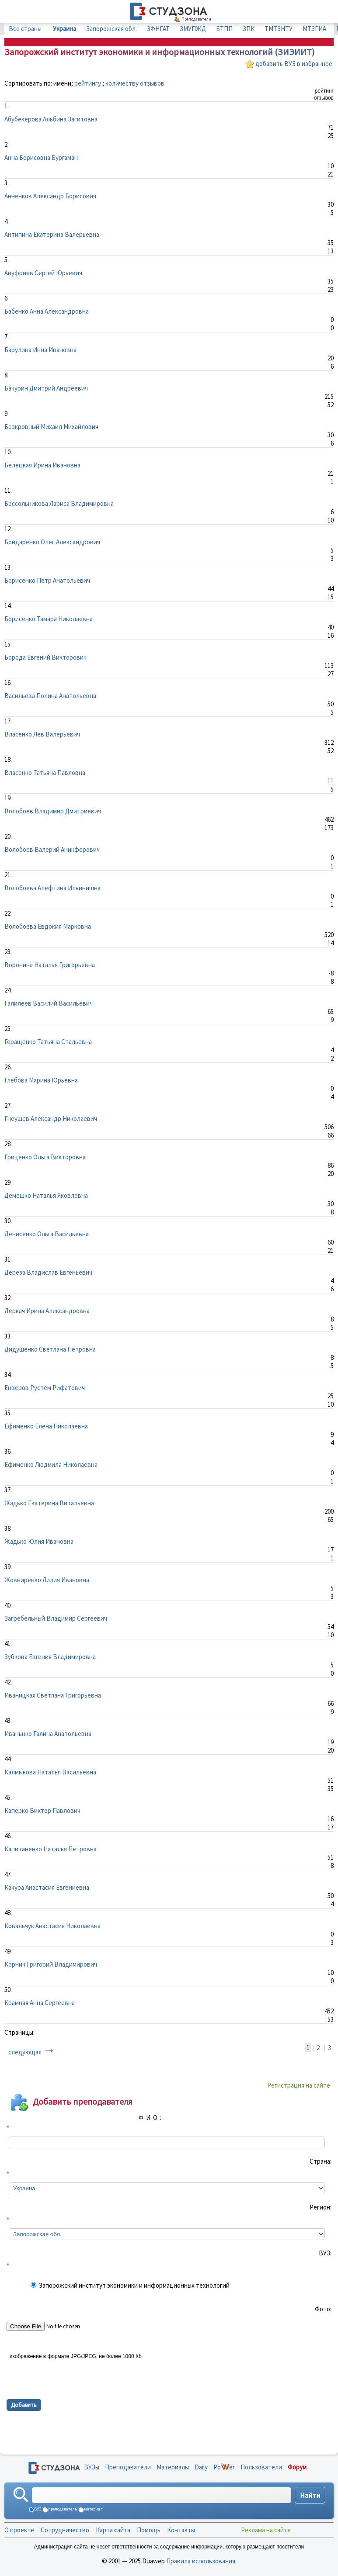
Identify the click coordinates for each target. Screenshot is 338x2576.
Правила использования (200, 2561)
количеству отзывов (134, 83)
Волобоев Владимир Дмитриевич (52, 811)
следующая (25, 2052)
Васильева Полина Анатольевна (50, 696)
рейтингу (87, 83)
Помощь (148, 2530)
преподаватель (62, 2509)
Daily (201, 2467)
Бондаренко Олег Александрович (52, 542)
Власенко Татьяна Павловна (44, 772)
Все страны (25, 28)
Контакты (181, 2530)
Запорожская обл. (111, 28)
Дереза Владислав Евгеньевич (48, 1272)
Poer (224, 2467)
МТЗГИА (314, 28)
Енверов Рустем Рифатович (44, 1387)
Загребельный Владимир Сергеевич (55, 1618)
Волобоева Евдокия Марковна (47, 926)
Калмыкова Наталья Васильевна (50, 1772)
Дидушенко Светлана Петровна (50, 1349)
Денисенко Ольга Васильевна (46, 1234)
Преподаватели (128, 2467)
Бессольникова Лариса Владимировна (59, 503)
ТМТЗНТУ (279, 28)
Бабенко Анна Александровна (46, 311)
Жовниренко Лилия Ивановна (46, 1580)
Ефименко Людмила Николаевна (51, 1464)
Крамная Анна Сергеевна (39, 2003)
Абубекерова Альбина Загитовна (51, 119)
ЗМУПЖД (193, 28)
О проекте (19, 2530)
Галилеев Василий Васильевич (48, 1003)
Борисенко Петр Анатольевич (47, 580)
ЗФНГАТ (158, 28)
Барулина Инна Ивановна (40, 350)
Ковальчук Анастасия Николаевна (52, 1926)
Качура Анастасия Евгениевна (46, 1887)
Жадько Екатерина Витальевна (49, 1503)
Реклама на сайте (266, 2530)
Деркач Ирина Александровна (47, 1311)
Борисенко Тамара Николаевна (48, 619)
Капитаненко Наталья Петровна (50, 1849)
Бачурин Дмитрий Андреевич (46, 388)
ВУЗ (37, 2509)
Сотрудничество (65, 2530)
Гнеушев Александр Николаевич (50, 1118)
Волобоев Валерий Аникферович (52, 849)
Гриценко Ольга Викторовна (45, 1157)
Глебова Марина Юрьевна (41, 1080)
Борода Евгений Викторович (45, 657)
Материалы (173, 2467)
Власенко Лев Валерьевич (42, 734)
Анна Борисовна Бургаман (41, 157)
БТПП (224, 28)
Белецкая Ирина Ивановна (42, 465)
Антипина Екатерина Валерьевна (51, 234)
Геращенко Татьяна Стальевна (48, 1041)
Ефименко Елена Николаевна (46, 1426)
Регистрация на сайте (298, 2085)
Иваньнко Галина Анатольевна (47, 1733)
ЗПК (248, 28)
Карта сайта (113, 2530)
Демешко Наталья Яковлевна (46, 1195)
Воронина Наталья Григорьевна (49, 965)
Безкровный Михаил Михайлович (51, 426)
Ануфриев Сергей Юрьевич (43, 273)
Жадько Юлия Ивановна (38, 1541)
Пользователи (261, 2467)
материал (93, 2509)
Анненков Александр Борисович (50, 196)
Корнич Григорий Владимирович (50, 1964)
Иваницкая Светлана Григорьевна (52, 1695)
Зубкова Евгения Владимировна (50, 1657)
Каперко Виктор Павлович (42, 1810)
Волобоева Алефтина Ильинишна (52, 888)
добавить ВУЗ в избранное (293, 63)
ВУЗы (91, 2467)
